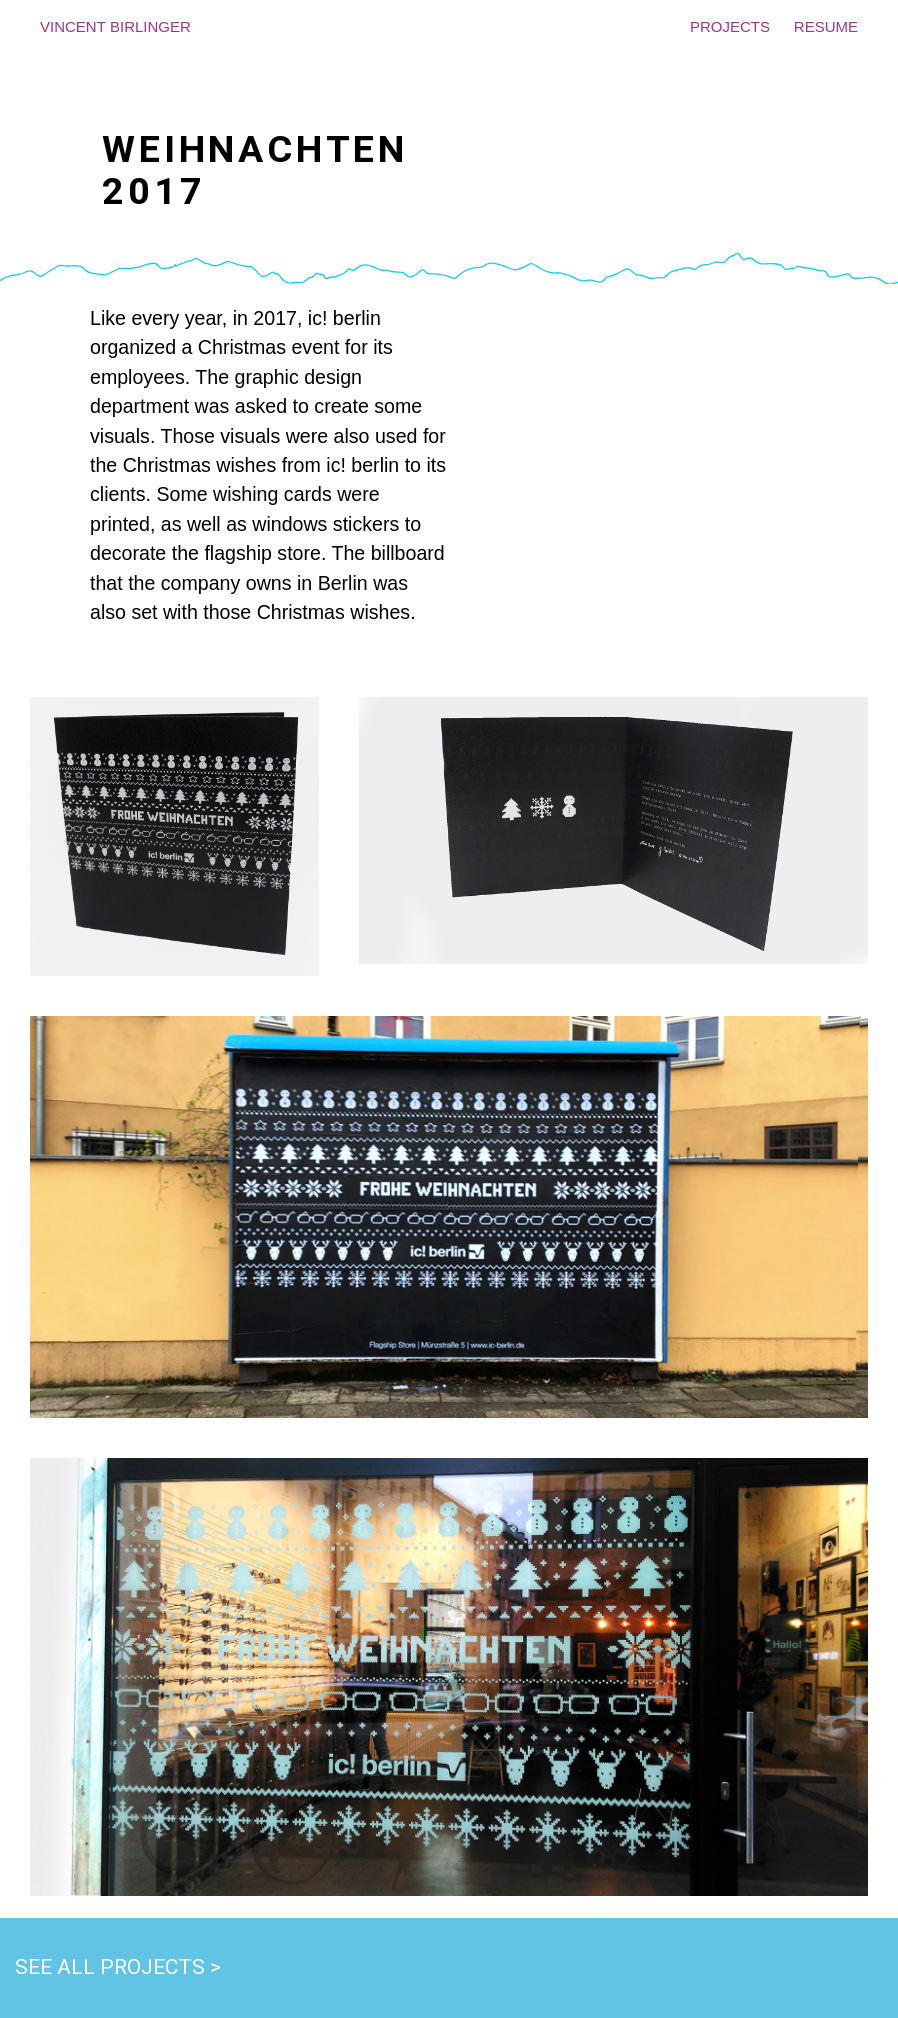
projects (730, 24)
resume (826, 24)
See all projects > (118, 1967)
